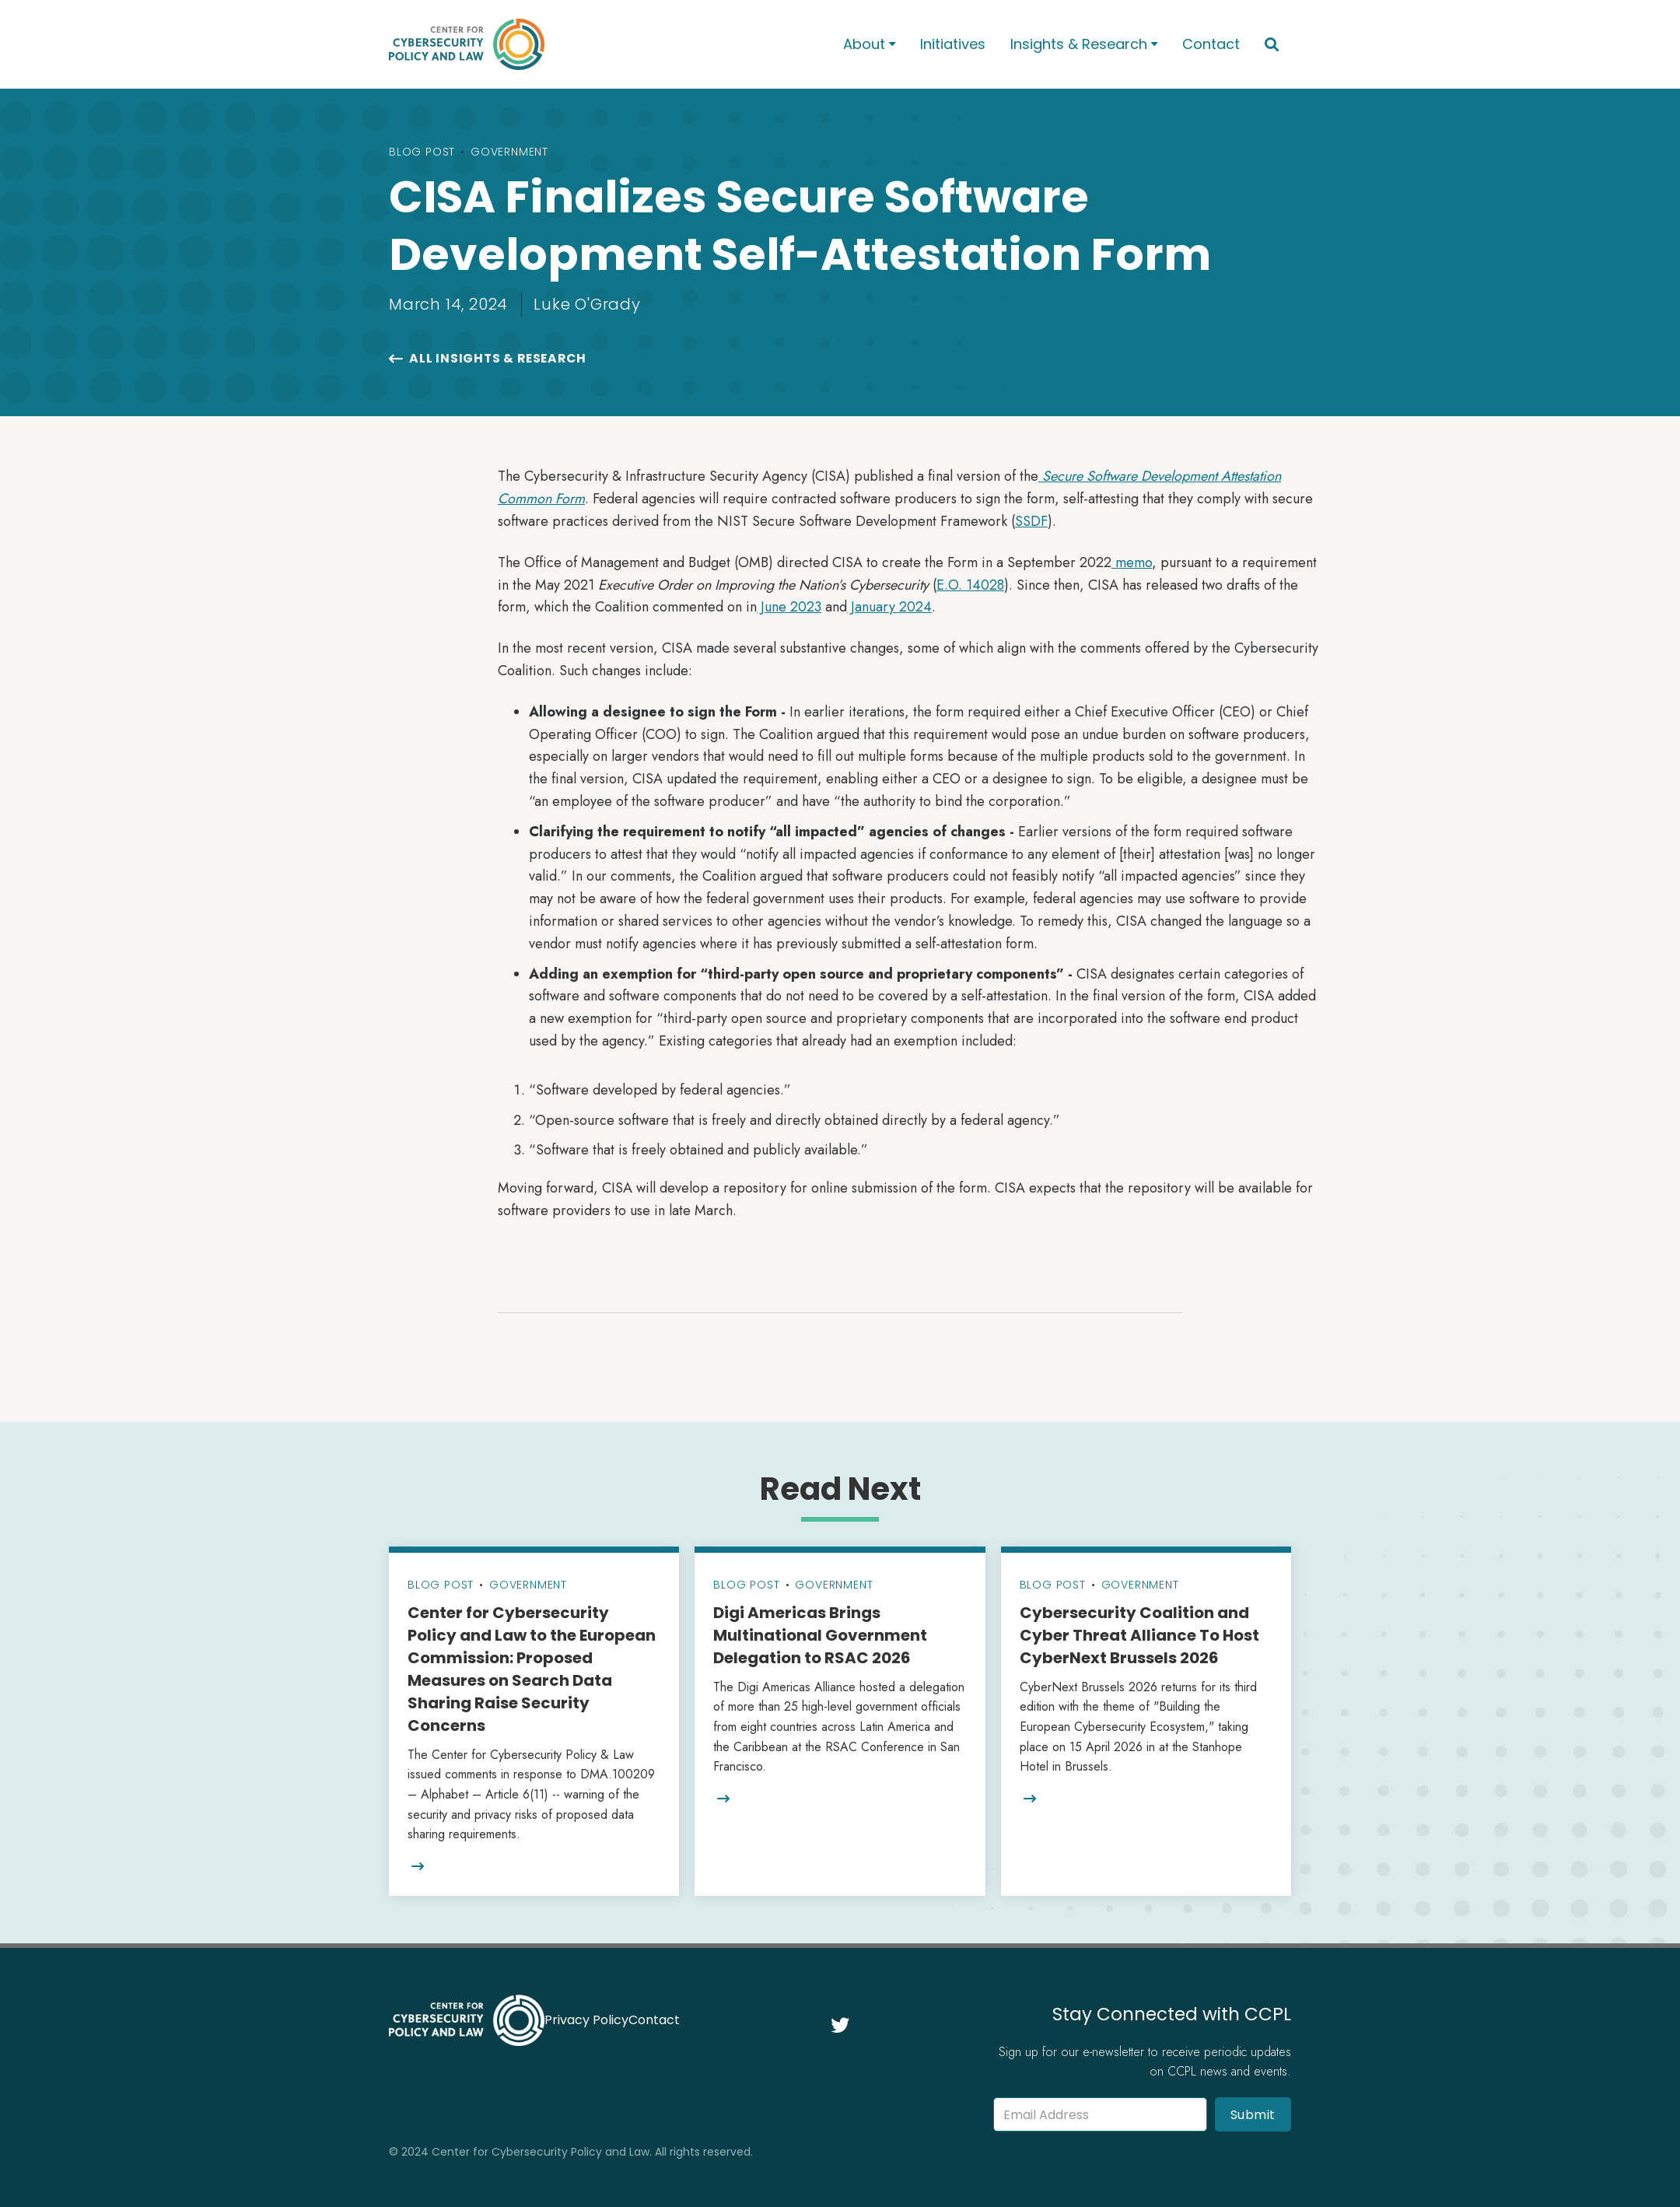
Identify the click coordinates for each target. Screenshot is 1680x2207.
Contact (1211, 44)
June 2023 (789, 607)
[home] (596, 44)
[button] (869, 45)
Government (509, 151)
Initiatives (952, 44)
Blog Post (422, 151)
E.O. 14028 (970, 585)
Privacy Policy (586, 2020)
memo (1131, 562)
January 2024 (889, 607)
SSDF (1031, 521)
